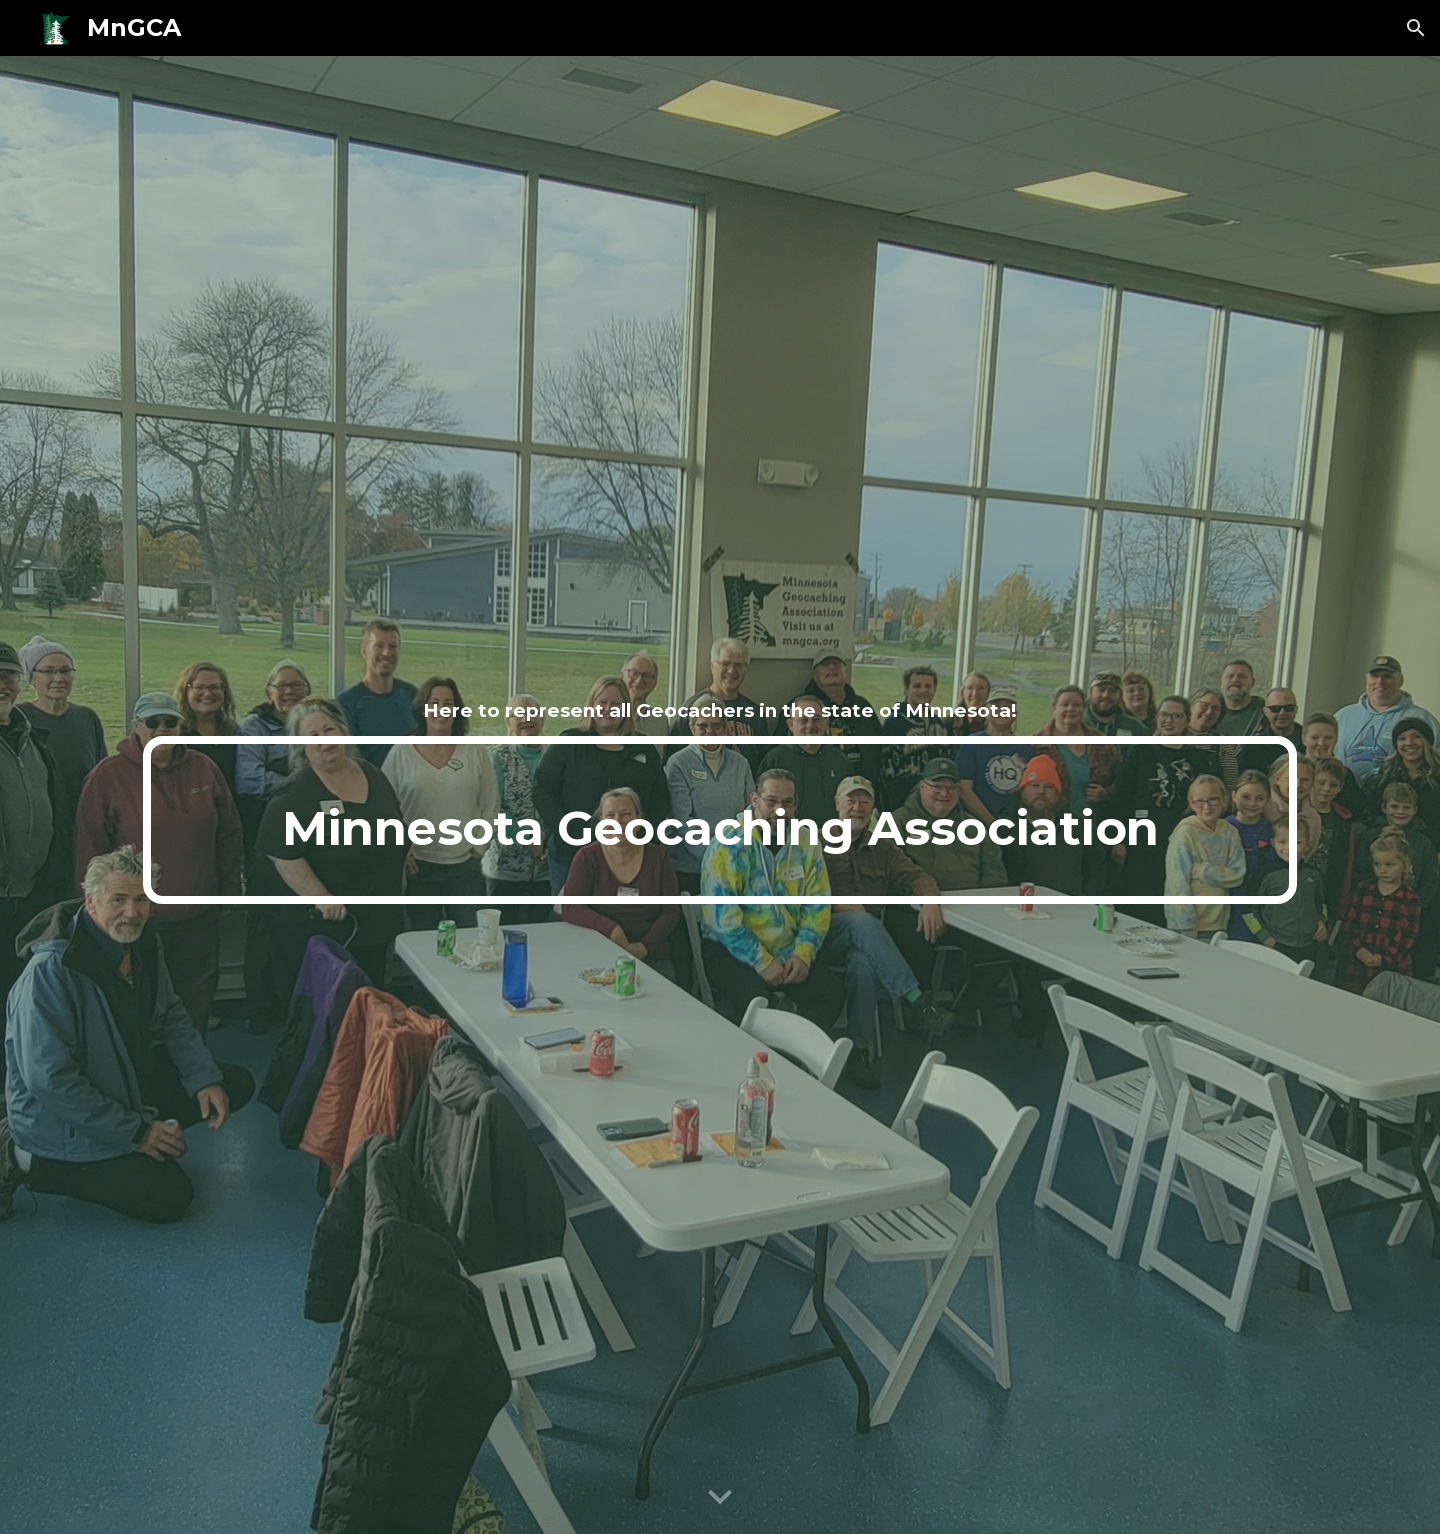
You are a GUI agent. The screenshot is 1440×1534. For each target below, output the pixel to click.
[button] (1416, 28)
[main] (720, 711)
